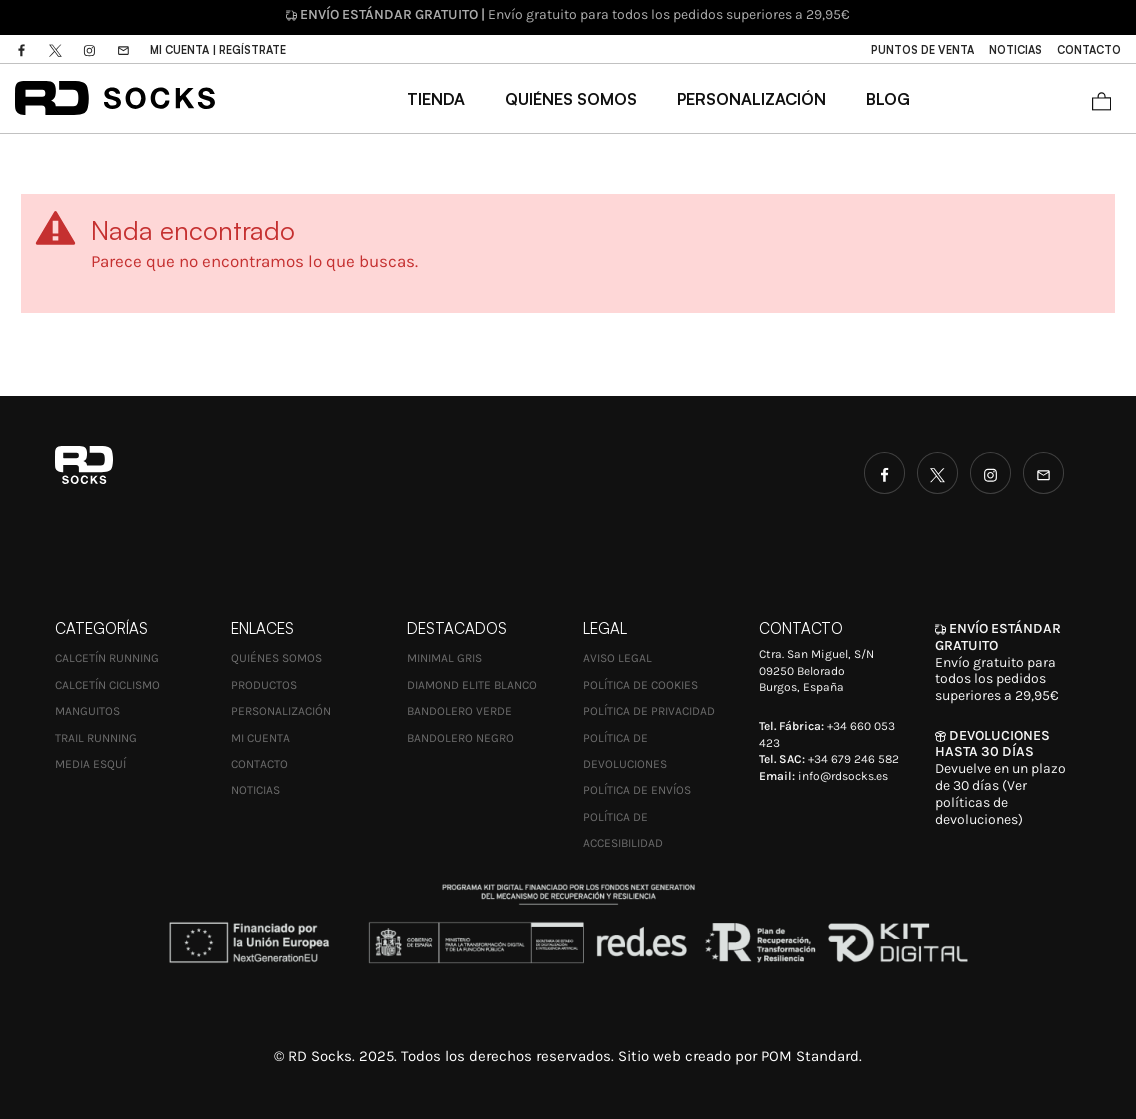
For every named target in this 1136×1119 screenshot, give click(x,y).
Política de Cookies (640, 685)
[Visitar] (23, 49)
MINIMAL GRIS (444, 658)
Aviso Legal (617, 658)
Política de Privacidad (649, 711)
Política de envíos (637, 790)
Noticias (255, 790)
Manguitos (87, 711)
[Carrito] (1101, 98)
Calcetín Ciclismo (107, 685)
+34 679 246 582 (853, 759)
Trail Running (96, 738)
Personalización (281, 711)
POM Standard (810, 1056)
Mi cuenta (260, 738)
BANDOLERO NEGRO (460, 738)
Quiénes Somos (276, 658)
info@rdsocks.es (843, 776)
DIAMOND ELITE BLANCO (472, 685)
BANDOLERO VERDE (459, 711)
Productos (264, 685)
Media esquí (90, 764)
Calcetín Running (107, 658)
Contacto (259, 764)
